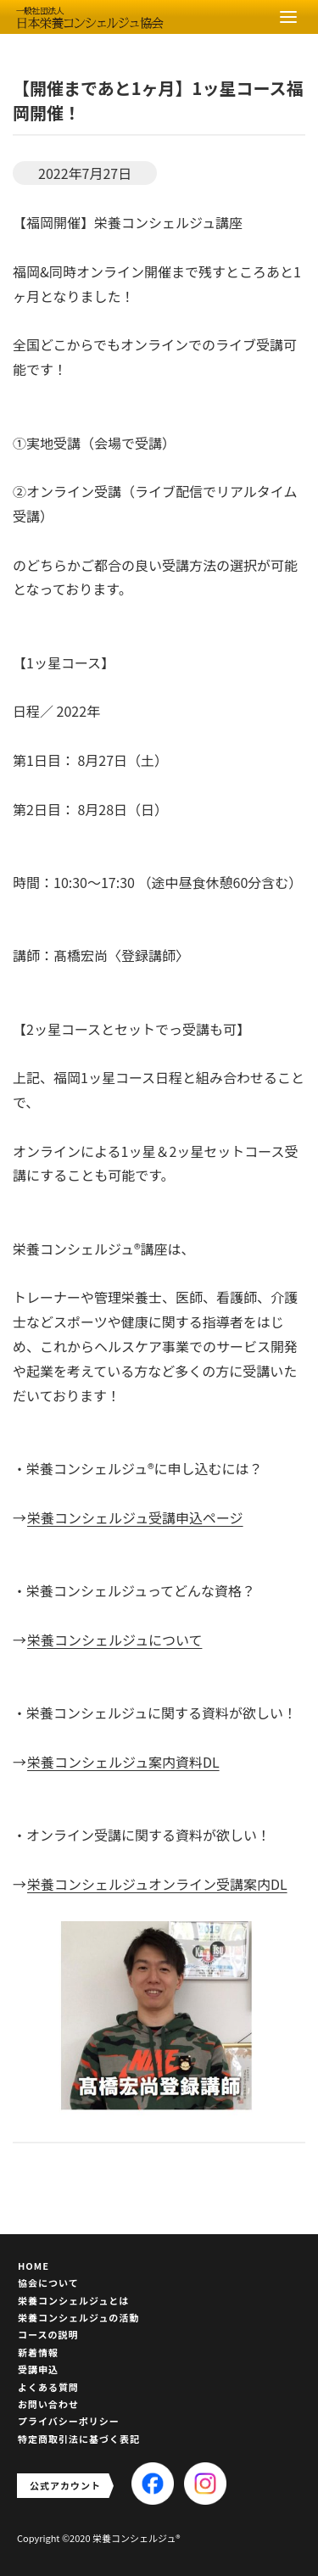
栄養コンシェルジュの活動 (78, 2317)
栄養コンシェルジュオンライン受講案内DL (157, 1884)
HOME (33, 2265)
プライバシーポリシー (69, 2421)
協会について (48, 2282)
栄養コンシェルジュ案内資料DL (123, 1762)
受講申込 (38, 2369)
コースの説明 (48, 2334)
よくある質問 (48, 2387)
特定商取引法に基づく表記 (79, 2438)
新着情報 (38, 2352)
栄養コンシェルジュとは (73, 2300)
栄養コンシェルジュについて (114, 1639)
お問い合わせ (48, 2404)
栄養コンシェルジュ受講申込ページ (135, 1517)
